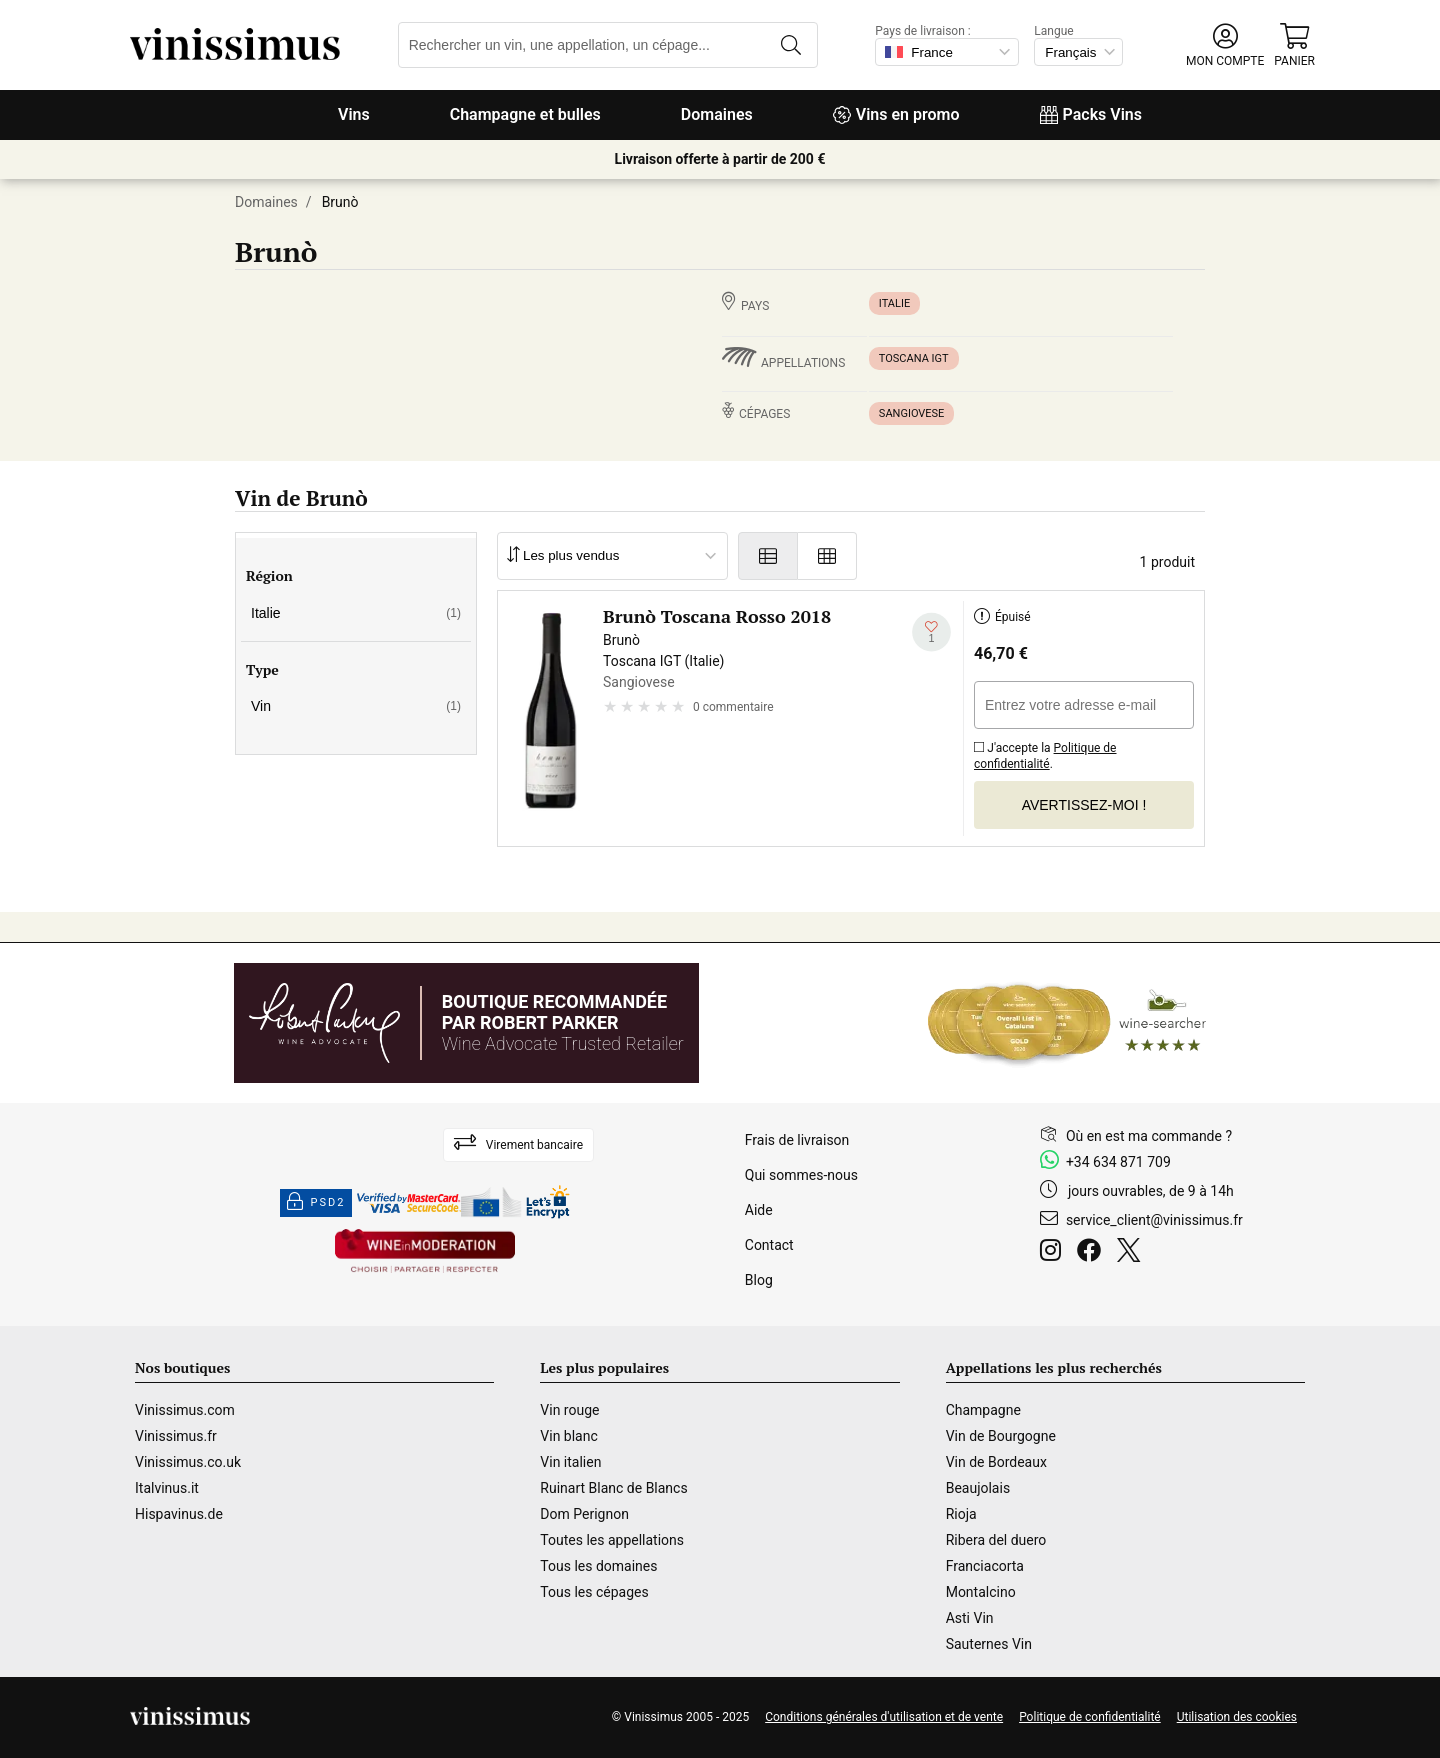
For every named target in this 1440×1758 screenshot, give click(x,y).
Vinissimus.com (185, 1410)
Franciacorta (985, 1566)
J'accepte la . (1045, 752)
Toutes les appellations (612, 1540)
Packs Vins (1091, 114)
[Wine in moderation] (425, 1252)
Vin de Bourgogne (1001, 1436)
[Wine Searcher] (1067, 1023)
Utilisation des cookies (1237, 1717)
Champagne (983, 1410)
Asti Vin (970, 1618)
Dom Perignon (584, 1514)
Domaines (717, 114)
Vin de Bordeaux (996, 1462)
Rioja (961, 1514)
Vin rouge (569, 1410)
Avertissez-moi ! (1084, 805)
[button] (1225, 45)
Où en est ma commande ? (1149, 1136)
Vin (356, 706)
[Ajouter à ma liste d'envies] (931, 632)
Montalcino (981, 1592)
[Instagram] (1054, 1253)
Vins (354, 114)
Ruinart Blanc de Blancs (613, 1488)
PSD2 (316, 1203)
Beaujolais (978, 1488)
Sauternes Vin (989, 1644)
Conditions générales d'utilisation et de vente (884, 1717)
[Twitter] (1132, 1253)
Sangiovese (912, 413)
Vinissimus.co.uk (188, 1462)
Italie (894, 303)
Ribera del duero (996, 1540)
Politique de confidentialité (1045, 756)
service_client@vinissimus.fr (1154, 1220)
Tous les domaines (598, 1566)
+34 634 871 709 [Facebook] (1118, 1162)
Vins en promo (896, 114)
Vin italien (570, 1462)
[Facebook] (1093, 1253)
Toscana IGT (914, 358)
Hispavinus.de (179, 1514)
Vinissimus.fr (176, 1436)
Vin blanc (568, 1436)
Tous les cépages (594, 1592)
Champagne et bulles (525, 114)
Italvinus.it (167, 1488)
